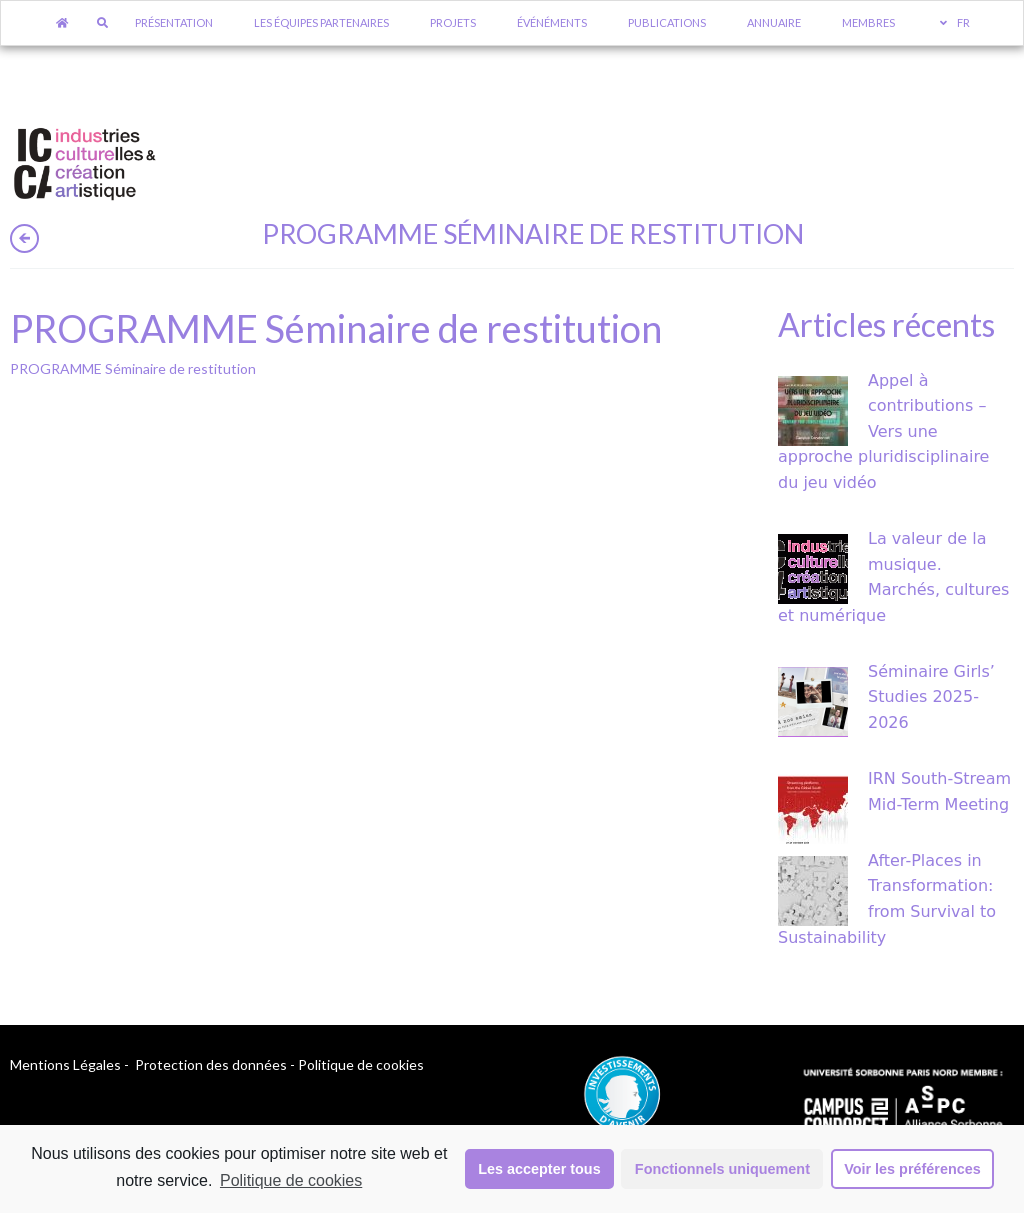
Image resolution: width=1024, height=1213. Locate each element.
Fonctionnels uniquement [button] (722, 1169)
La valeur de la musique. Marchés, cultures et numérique (893, 577)
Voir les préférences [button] (912, 1169)
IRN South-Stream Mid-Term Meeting (939, 791)
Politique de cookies (291, 1180)
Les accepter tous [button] (539, 1169)
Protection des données (211, 1064)
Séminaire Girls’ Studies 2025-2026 (931, 697)
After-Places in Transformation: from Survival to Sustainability (887, 899)
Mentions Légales (65, 1064)
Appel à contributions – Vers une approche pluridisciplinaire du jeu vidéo (883, 431)
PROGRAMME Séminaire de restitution (133, 368)
